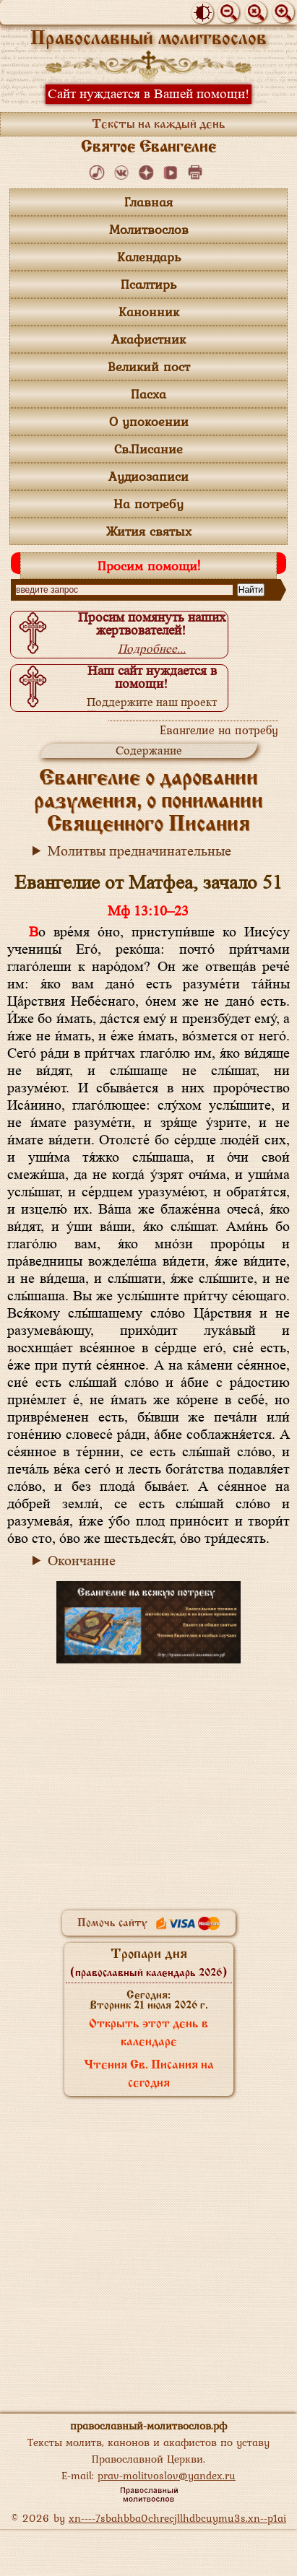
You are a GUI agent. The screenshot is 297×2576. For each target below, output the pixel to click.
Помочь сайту (148, 1923)
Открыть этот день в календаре (148, 2033)
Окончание (82, 1561)
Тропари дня (148, 1963)
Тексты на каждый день (158, 125)
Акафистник (148, 339)
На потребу (148, 503)
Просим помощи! (149, 565)
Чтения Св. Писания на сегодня (149, 2074)
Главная (148, 202)
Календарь (149, 256)
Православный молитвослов (148, 39)
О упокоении (149, 421)
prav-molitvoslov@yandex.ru (167, 2475)
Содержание (149, 750)
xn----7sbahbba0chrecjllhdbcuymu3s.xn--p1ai (177, 2518)
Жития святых (148, 531)
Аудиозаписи (148, 476)
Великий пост (149, 366)
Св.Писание (148, 448)
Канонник (149, 311)
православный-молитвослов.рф (148, 2425)
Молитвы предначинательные (139, 851)
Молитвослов (149, 229)
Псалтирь (148, 284)
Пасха (148, 394)
